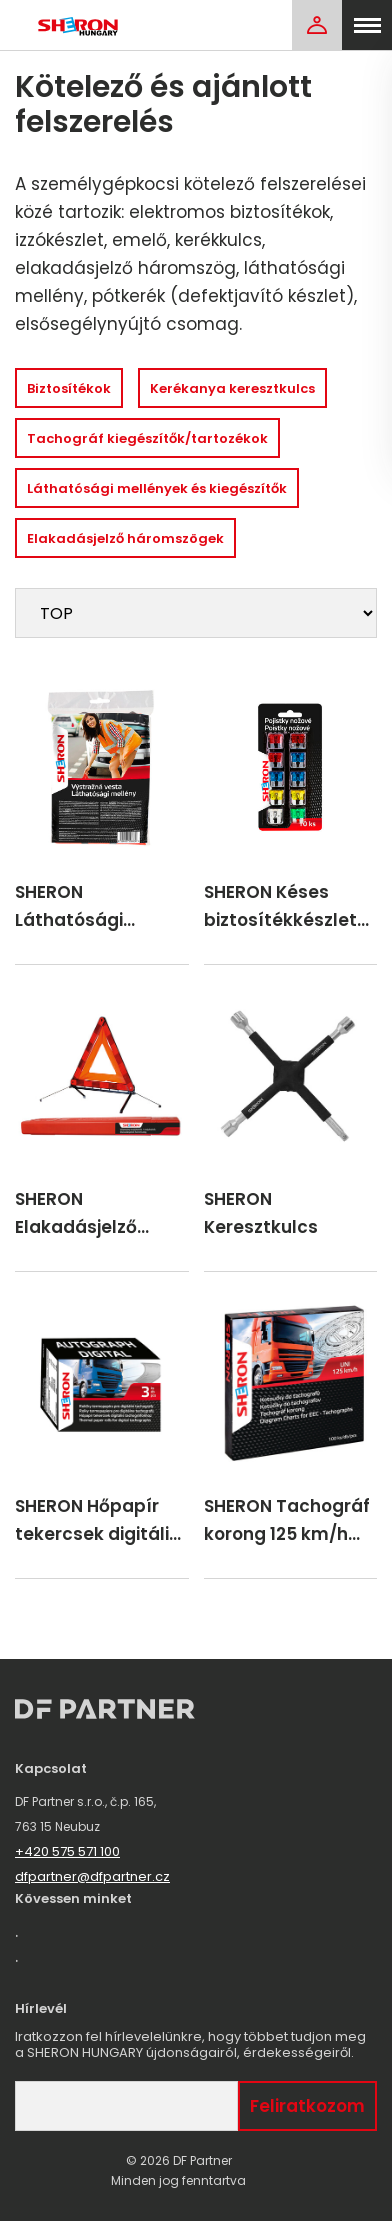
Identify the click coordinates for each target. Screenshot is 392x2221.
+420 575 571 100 (67, 1851)
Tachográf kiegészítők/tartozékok (147, 438)
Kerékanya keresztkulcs (232, 388)
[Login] (317, 25)
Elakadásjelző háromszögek (125, 538)
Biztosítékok (69, 388)
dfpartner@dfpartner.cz (92, 1876)
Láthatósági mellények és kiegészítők (157, 488)
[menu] (367, 25)
